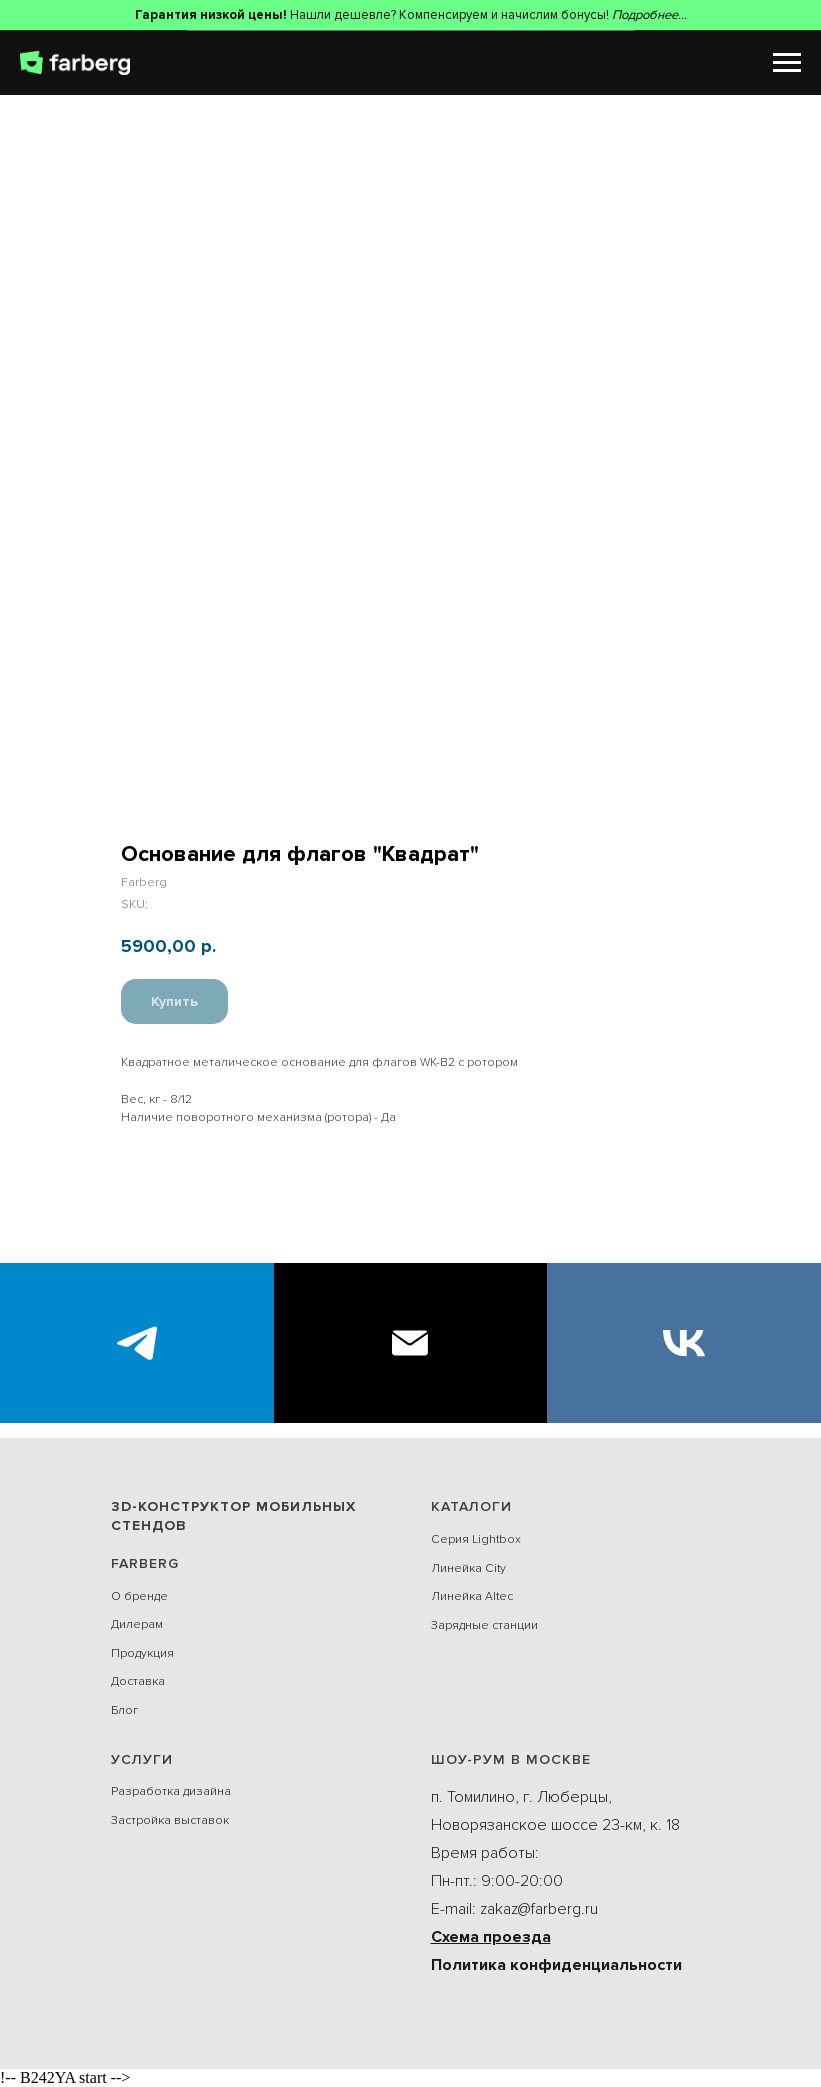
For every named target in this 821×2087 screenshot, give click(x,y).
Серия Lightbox (476, 1539)
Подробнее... (649, 15)
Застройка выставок (170, 1820)
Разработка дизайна (171, 1791)
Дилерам (137, 1624)
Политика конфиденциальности (556, 1965)
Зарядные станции (484, 1625)
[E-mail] (411, 1343)
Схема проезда (491, 1937)
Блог (124, 1710)
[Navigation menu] (787, 63)
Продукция (142, 1653)
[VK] (684, 1343)
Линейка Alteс (472, 1596)
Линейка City (468, 1568)
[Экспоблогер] (137, 1343)
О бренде (139, 1596)
